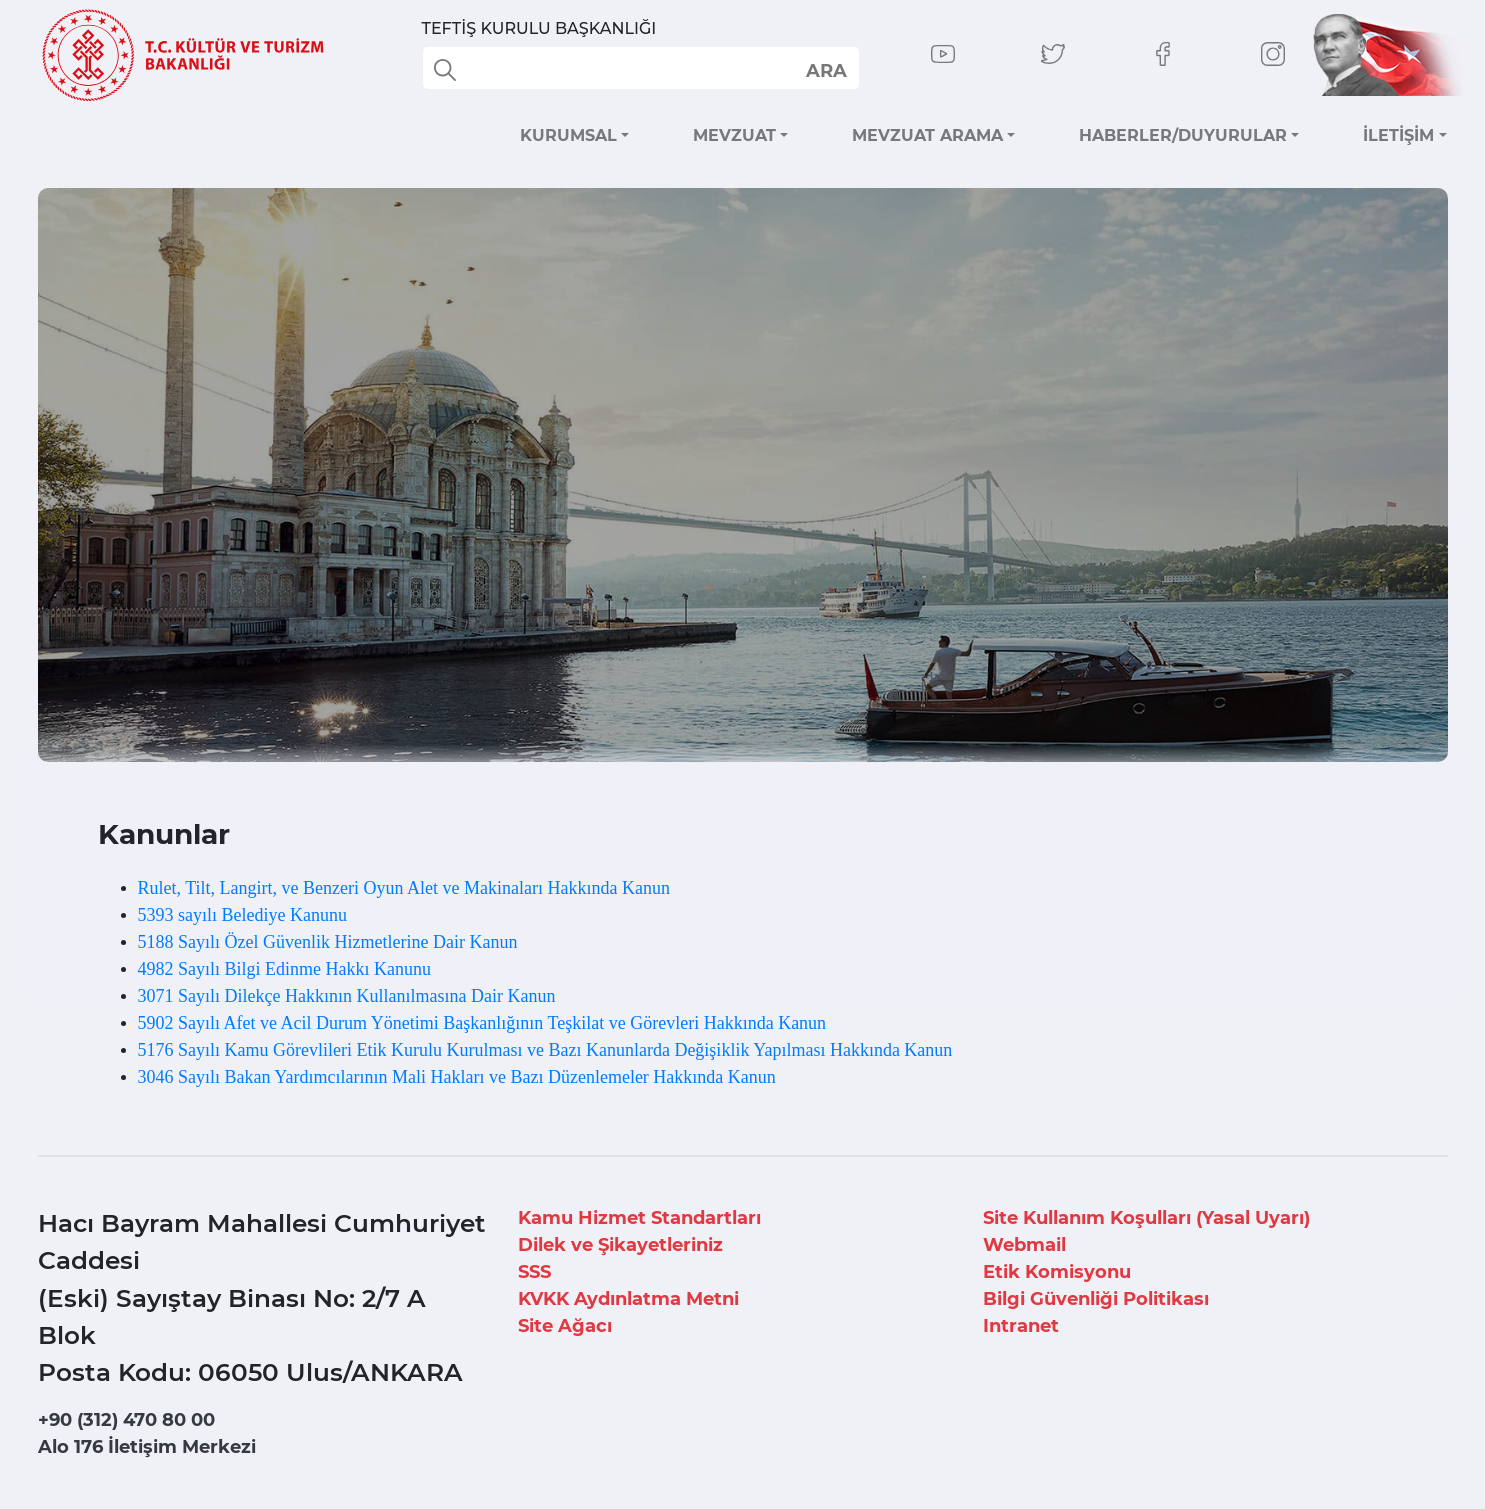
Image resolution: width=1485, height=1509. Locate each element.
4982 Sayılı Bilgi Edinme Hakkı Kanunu (284, 969)
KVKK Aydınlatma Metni (628, 1299)
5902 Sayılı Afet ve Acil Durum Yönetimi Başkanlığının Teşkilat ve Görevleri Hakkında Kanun (482, 1023)
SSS (534, 1272)
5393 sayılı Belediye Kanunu (242, 915)
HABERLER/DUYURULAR (1183, 135)
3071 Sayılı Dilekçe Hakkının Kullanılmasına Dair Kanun (347, 996)
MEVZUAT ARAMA (927, 135)
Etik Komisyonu (1057, 1272)
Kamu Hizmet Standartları (639, 1218)
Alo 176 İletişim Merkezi (147, 1447)
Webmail (1024, 1245)
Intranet (1021, 1326)
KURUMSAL (568, 135)
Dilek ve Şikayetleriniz (620, 1245)
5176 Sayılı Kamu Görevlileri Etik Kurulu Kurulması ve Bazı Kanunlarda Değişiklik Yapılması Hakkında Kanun (545, 1050)
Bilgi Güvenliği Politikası (1096, 1299)
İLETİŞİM (1398, 135)
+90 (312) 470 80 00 (126, 1420)
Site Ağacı (565, 1326)
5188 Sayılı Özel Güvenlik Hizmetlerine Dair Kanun (328, 942)
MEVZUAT (734, 135)
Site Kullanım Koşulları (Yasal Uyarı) (1146, 1218)
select (825, 70)
